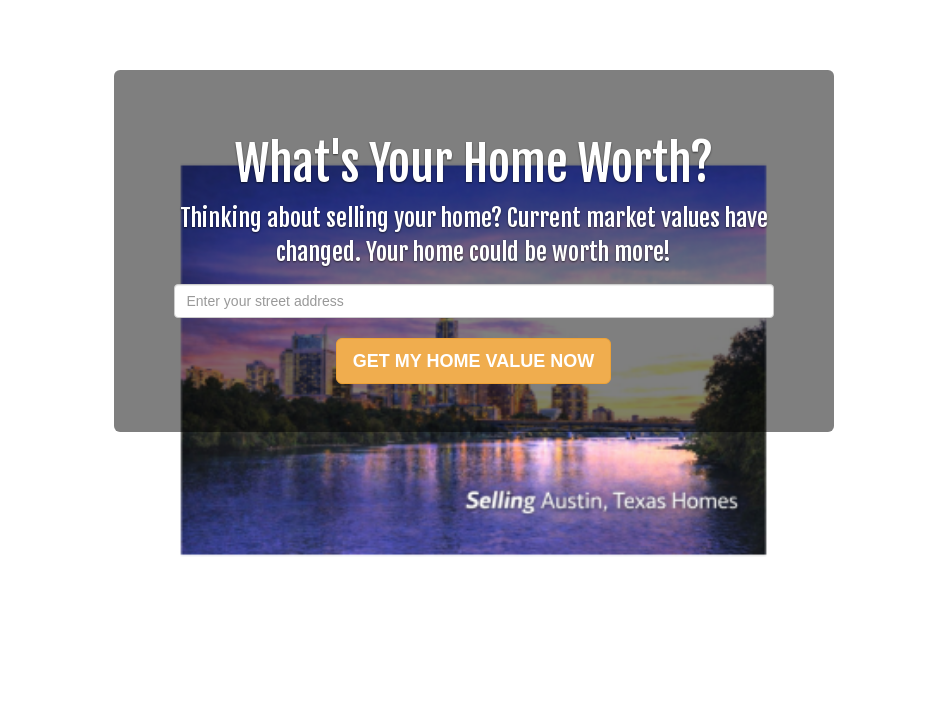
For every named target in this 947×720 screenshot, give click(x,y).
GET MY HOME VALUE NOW (473, 361)
